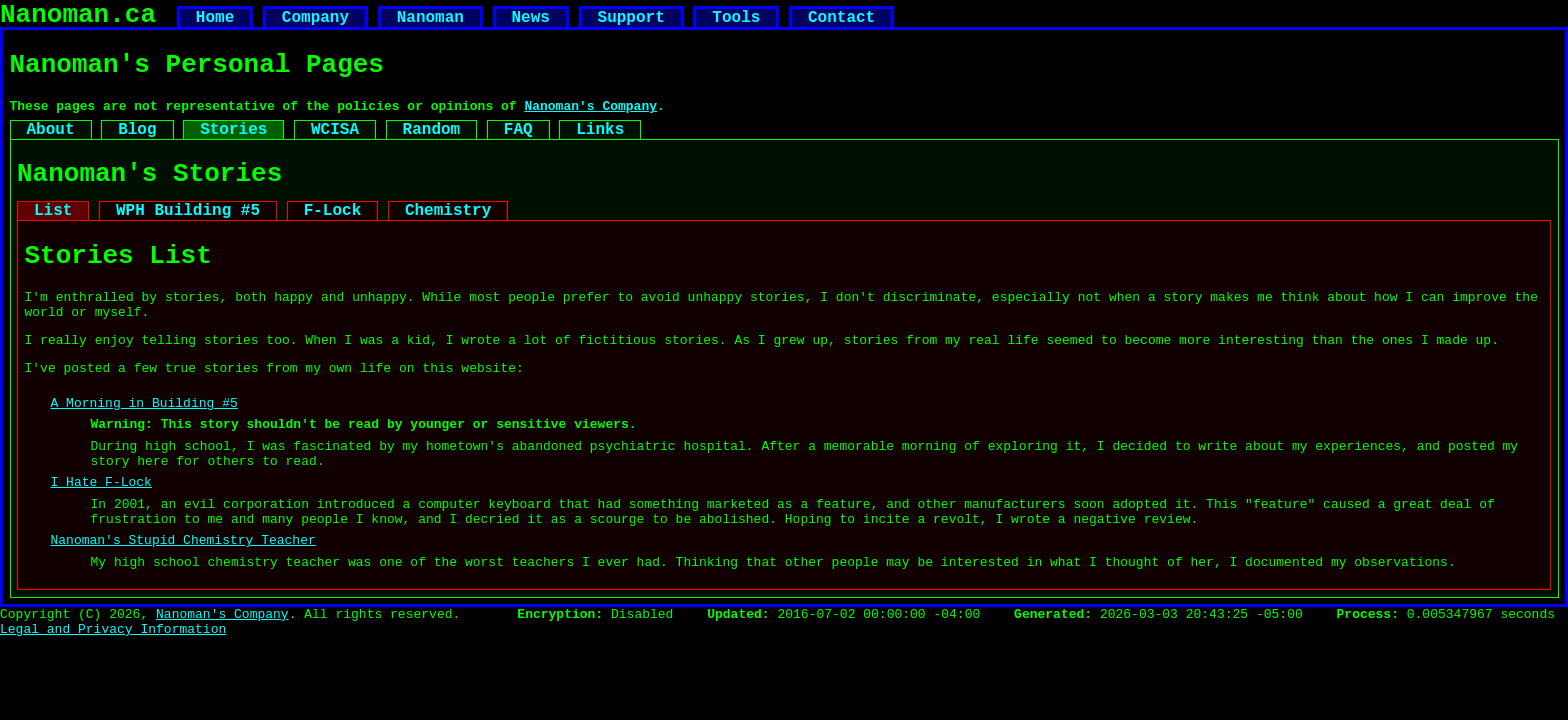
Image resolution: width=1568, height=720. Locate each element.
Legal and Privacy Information (113, 708)
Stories (233, 147)
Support (630, 22)
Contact (841, 22)
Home (215, 22)
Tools (736, 22)
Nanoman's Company (590, 120)
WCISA (335, 147)
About (51, 147)
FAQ (518, 147)
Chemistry (448, 238)
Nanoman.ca (78, 18)
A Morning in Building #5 (144, 452)
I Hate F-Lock (101, 543)
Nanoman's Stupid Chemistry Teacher (183, 610)
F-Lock (333, 238)
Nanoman (430, 22)
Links (600, 147)
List (53, 238)
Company (315, 22)
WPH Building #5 (188, 238)
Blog (137, 147)
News (530, 22)
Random (432, 147)
